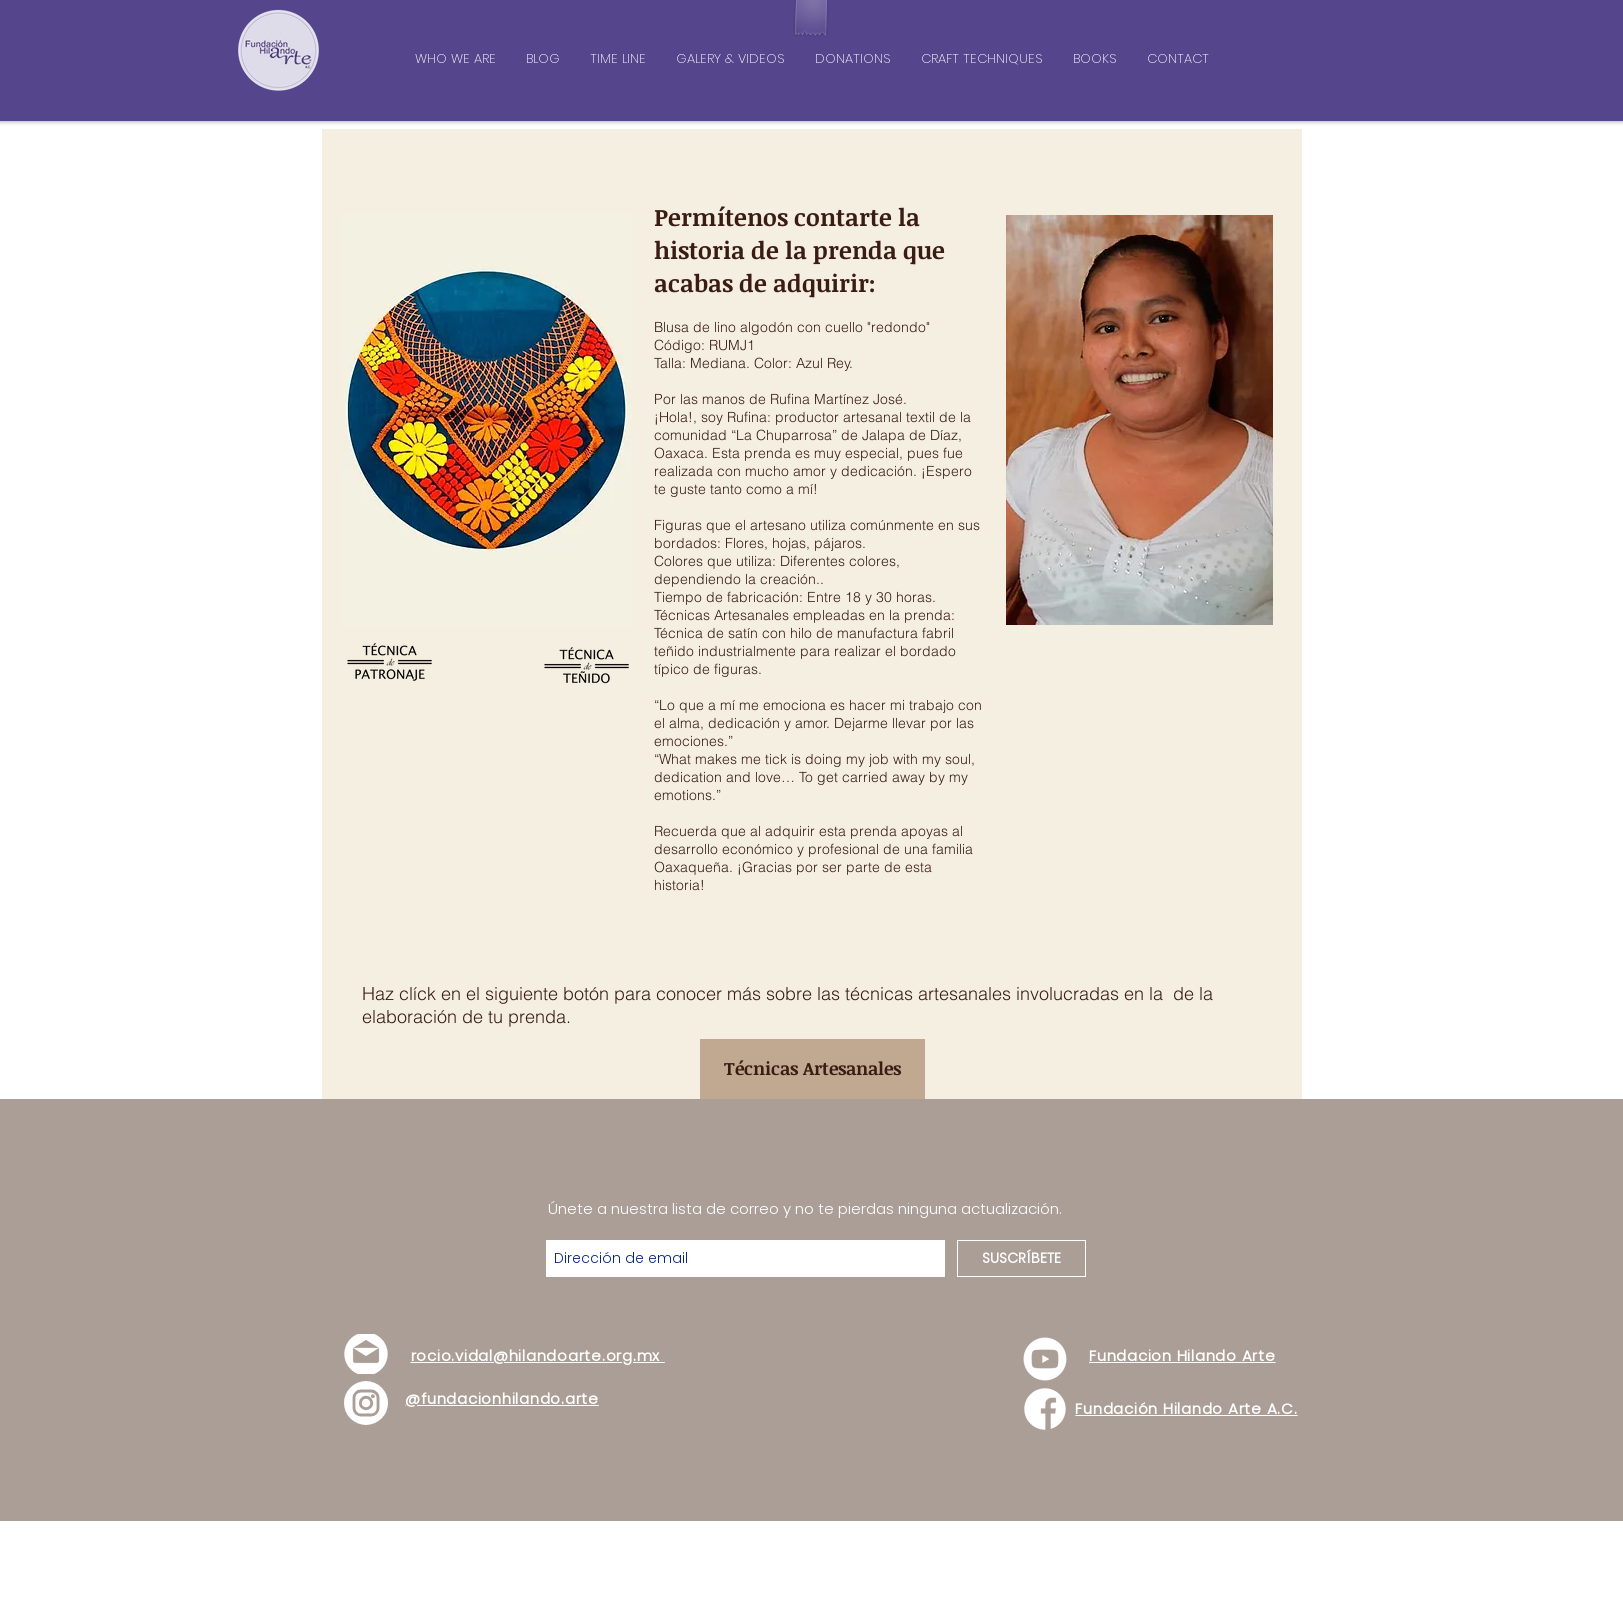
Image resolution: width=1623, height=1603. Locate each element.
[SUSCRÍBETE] (1021, 1258)
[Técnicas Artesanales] (812, 1069)
